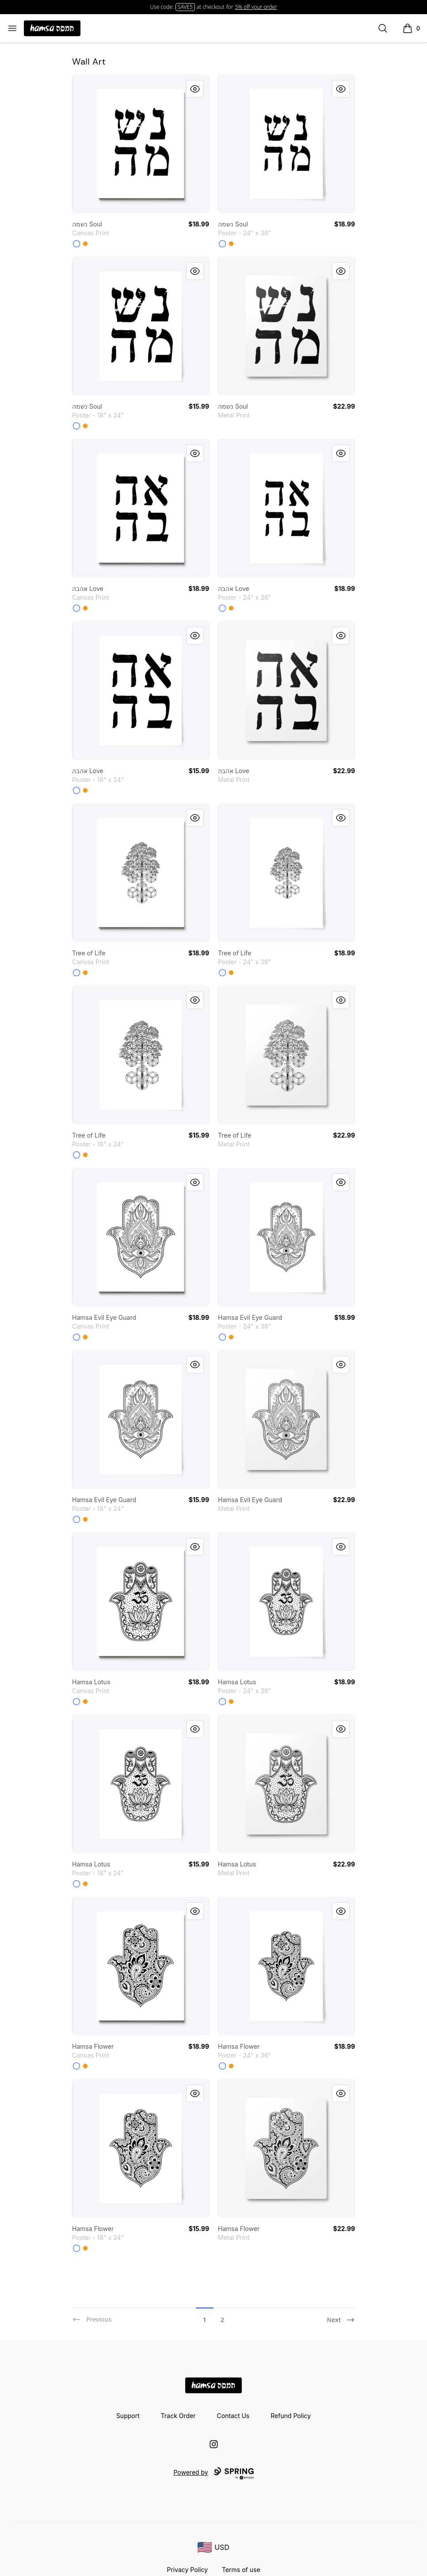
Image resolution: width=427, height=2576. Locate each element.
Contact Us (233, 2415)
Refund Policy (291, 2415)
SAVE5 (185, 7)
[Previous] (91, 2316)
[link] (140, 143)
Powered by (213, 2473)
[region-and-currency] (213, 2547)
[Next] (341, 2316)
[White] (76, 243)
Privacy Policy (187, 2569)
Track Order (178, 2415)
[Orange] (85, 243)
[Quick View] (195, 89)
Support (128, 2415)
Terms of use (241, 2569)
